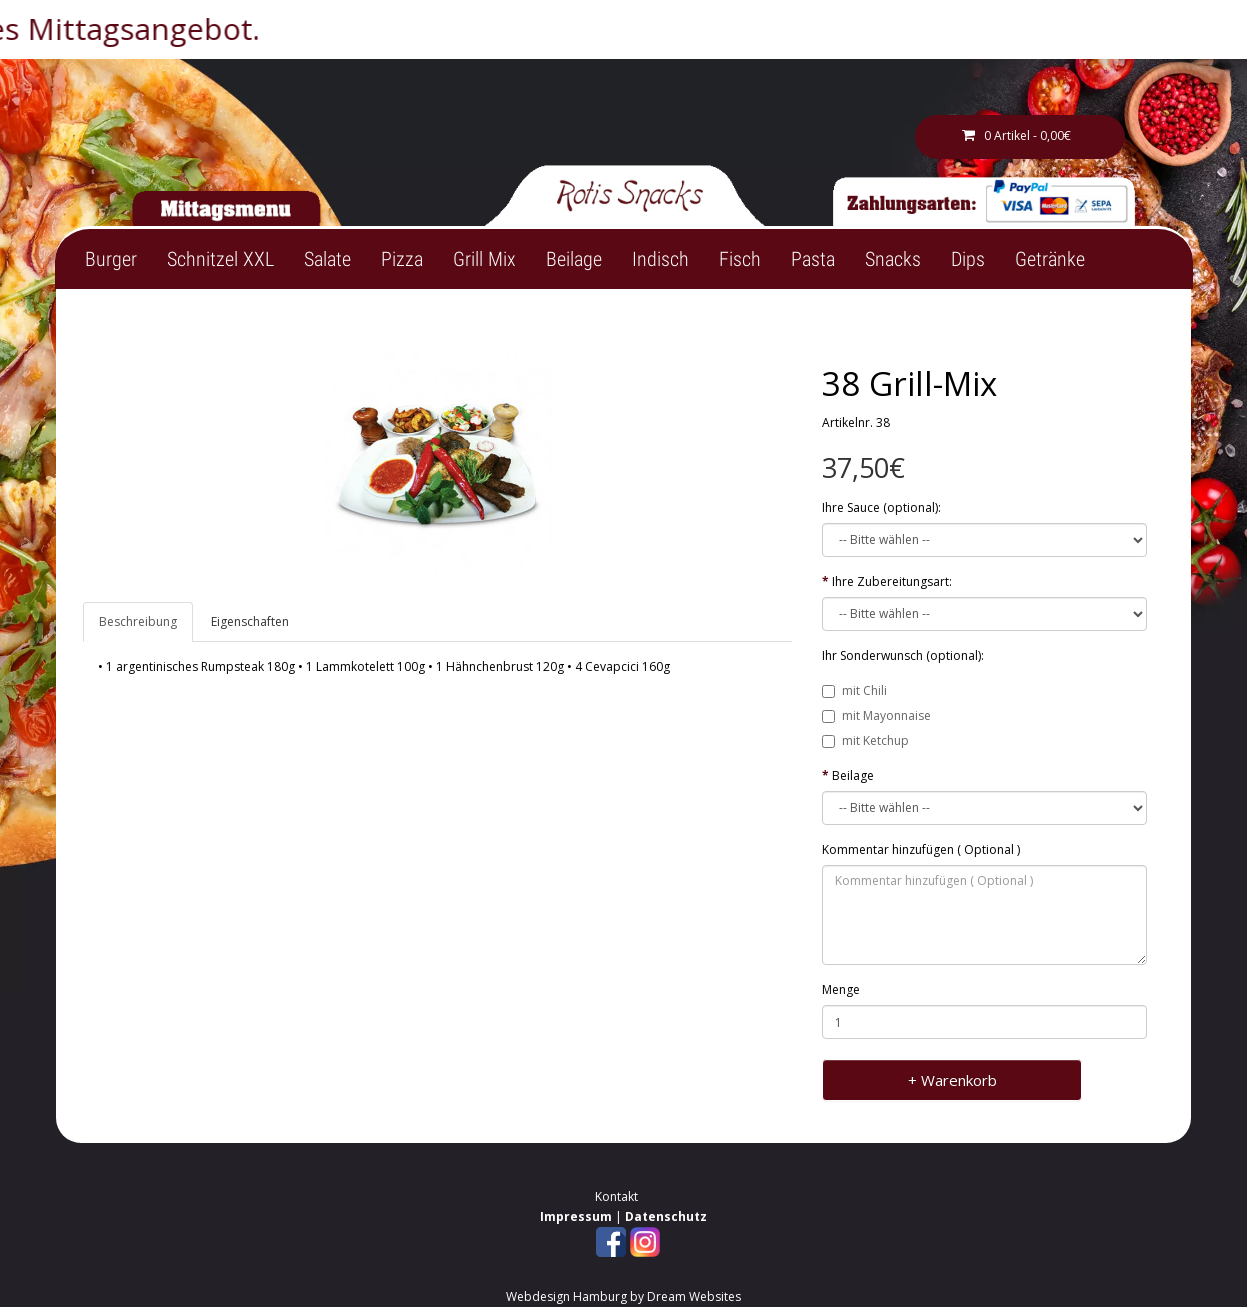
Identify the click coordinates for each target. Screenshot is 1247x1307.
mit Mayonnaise (876, 715)
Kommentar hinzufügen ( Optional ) (921, 849)
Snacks (893, 259)
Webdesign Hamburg (566, 1296)
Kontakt (616, 1196)
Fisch (740, 259)
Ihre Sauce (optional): (881, 507)
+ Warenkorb (952, 1080)
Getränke (1050, 259)
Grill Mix (484, 259)
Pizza (402, 259)
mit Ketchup (865, 740)
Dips (968, 259)
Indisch (660, 259)
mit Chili (854, 690)
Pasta (813, 259)
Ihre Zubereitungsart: (892, 581)
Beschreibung (138, 621)
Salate (327, 259)
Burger (111, 259)
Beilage (574, 259)
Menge (841, 989)
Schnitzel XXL (220, 259)
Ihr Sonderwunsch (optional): (903, 655)
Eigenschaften (250, 621)
